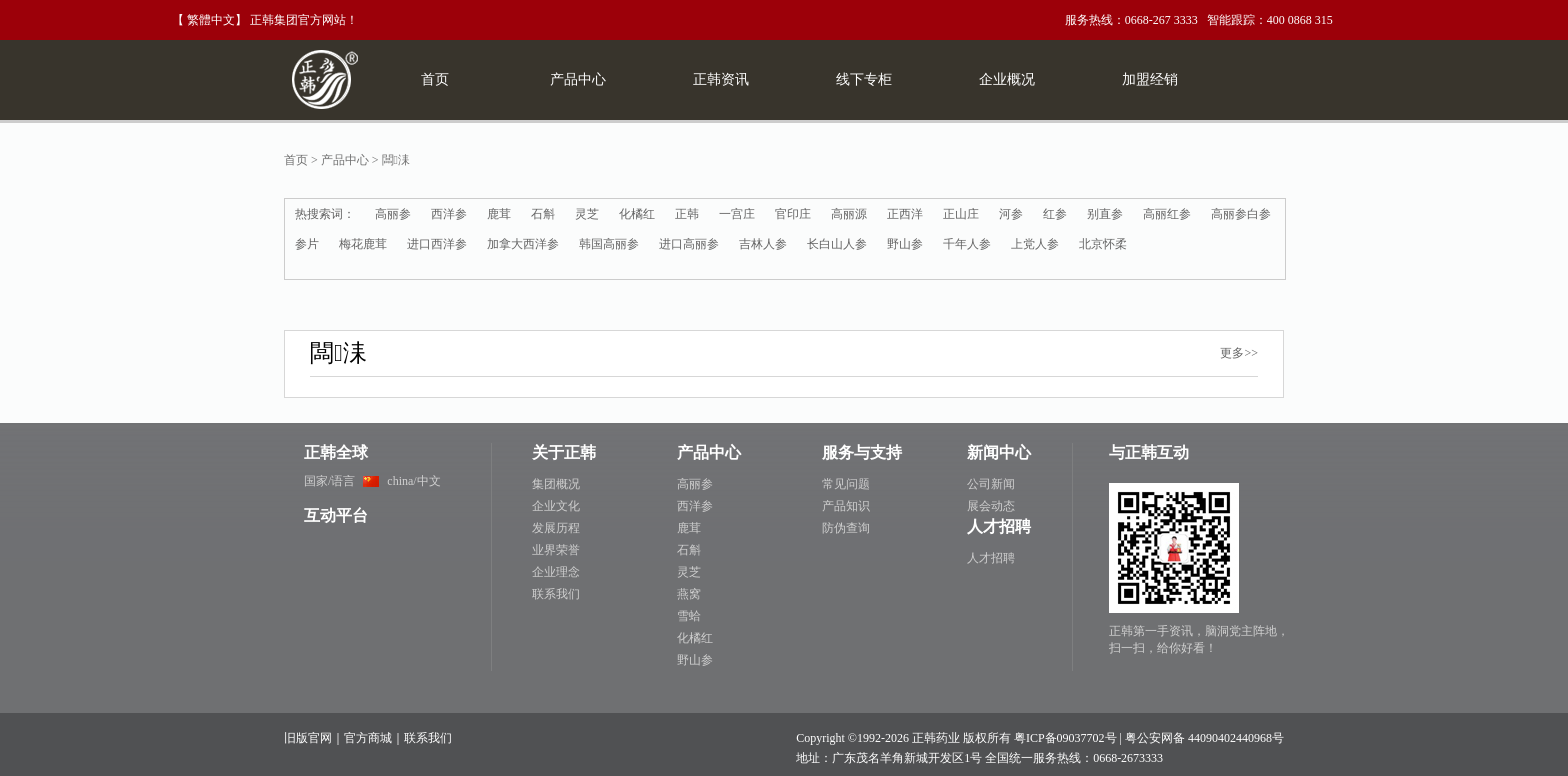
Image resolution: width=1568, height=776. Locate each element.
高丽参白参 (1241, 214)
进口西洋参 (437, 244)
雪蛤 (689, 616)
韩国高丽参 (609, 244)
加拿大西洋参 (523, 244)
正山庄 (961, 214)
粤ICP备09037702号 (1065, 738)
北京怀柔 (1103, 244)
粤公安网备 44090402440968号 (1204, 738)
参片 (307, 244)
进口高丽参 (689, 244)
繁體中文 (211, 20)
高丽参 (393, 214)
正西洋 (905, 214)
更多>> (1239, 353)
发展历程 (556, 528)
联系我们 (556, 594)
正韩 (687, 214)
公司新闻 (991, 484)
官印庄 (793, 214)
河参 (1011, 214)
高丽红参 (1167, 214)
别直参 (1105, 214)
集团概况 (556, 484)
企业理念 (556, 572)
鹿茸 (499, 214)
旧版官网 (308, 738)
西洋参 (449, 214)
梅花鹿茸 (363, 244)
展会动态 (991, 506)
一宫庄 (737, 214)
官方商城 (368, 738)
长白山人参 (837, 244)
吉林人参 (763, 244)
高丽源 (849, 214)
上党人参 (1035, 244)
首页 (296, 160)
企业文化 (556, 506)
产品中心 (345, 160)
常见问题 (846, 484)
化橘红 (637, 214)
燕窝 (689, 594)
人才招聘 (991, 558)
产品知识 (846, 506)
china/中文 (413, 481)
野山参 (905, 244)
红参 (1055, 214)
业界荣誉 (556, 550)
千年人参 (967, 244)
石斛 (543, 214)
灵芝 (587, 214)
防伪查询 (846, 528)
